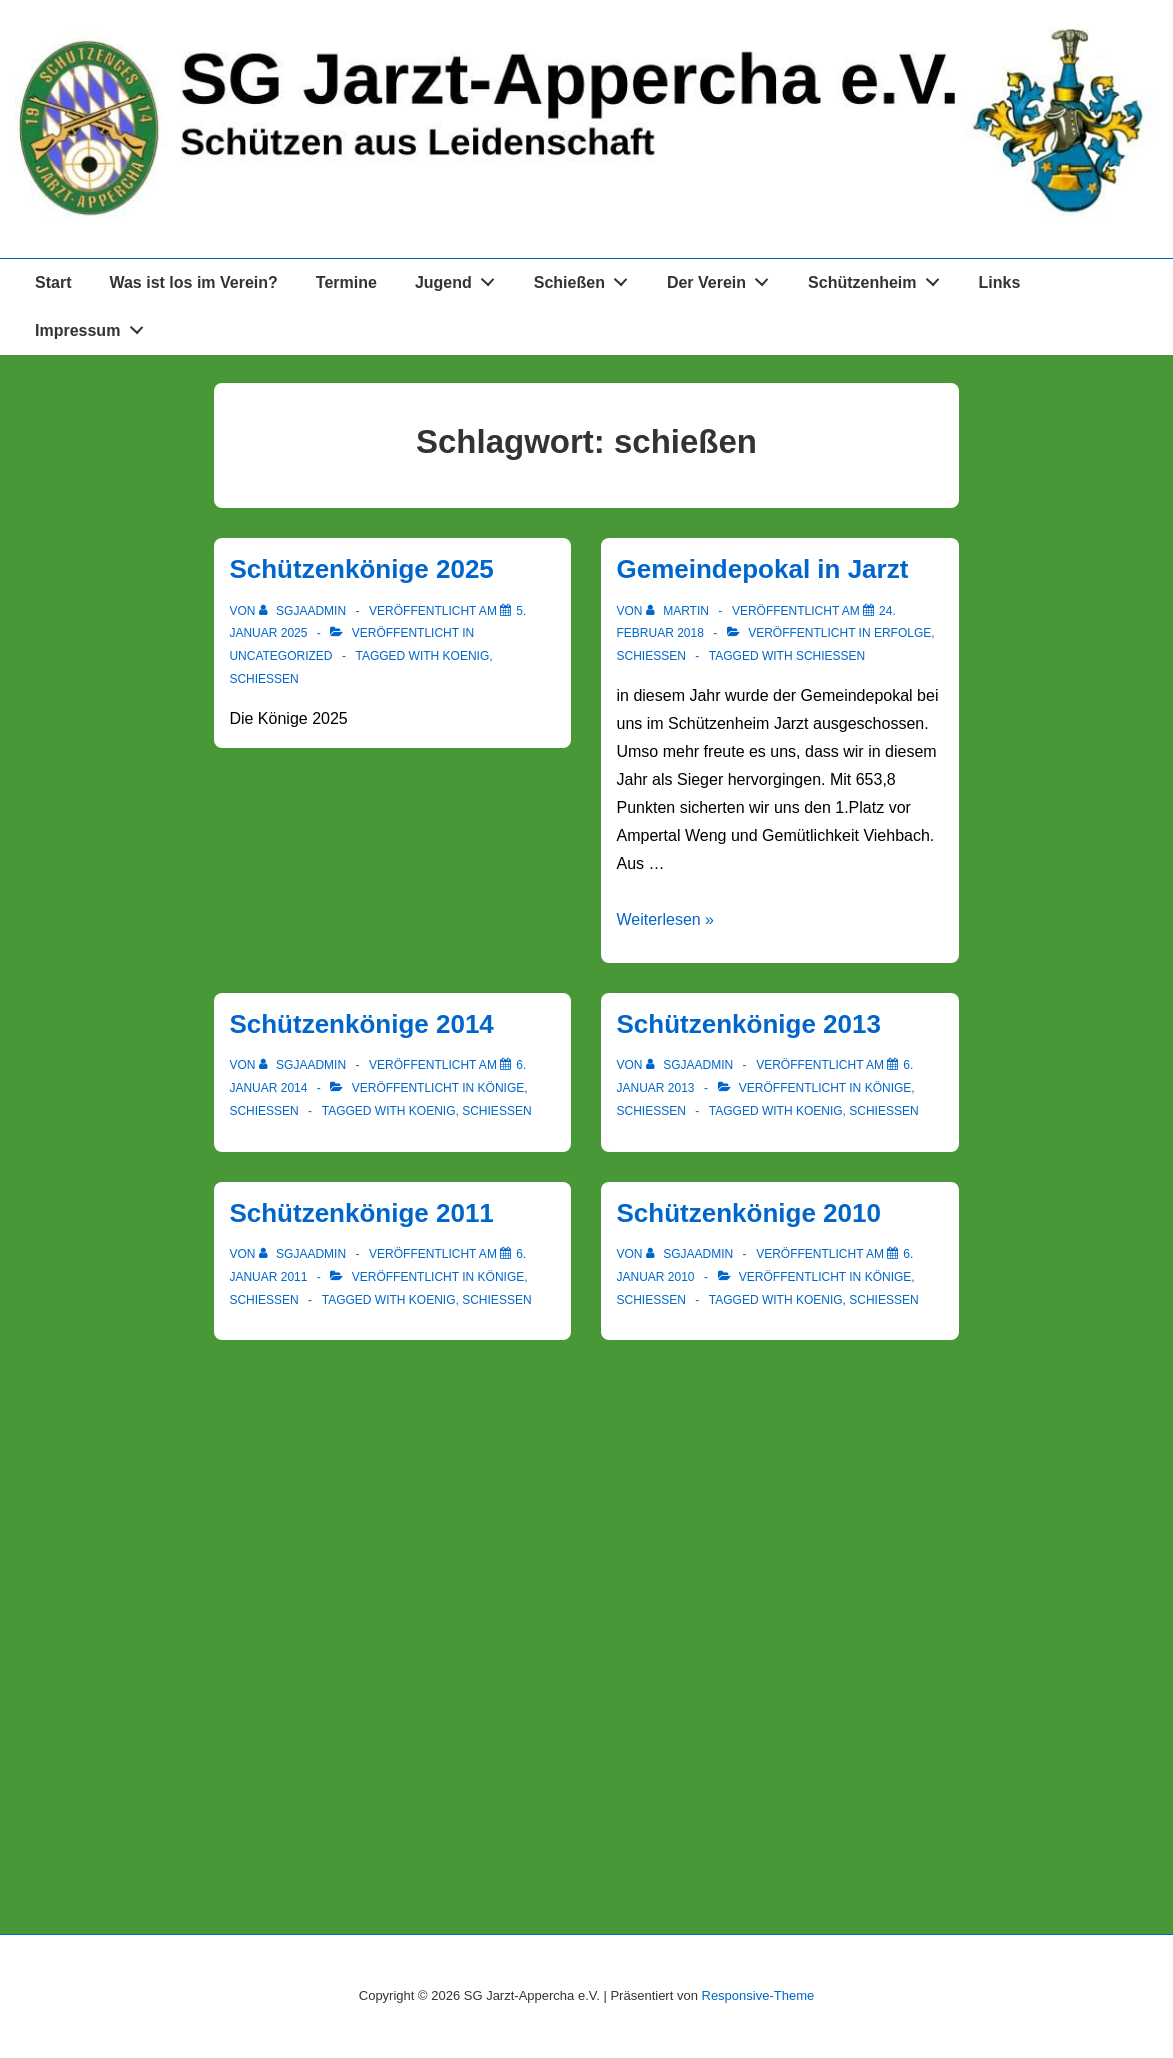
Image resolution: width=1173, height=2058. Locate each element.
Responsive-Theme (758, 1995)
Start (53, 282)
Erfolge (902, 633)
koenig (466, 656)
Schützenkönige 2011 (361, 1213)
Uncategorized (280, 656)
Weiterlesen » (665, 919)
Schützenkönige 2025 (361, 569)
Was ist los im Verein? (193, 282)
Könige (501, 1088)
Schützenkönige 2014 (361, 1024)
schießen (263, 679)
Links (1000, 282)
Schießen (586, 279)
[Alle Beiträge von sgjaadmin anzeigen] (304, 611)
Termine (346, 282)
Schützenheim (879, 279)
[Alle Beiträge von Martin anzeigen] (679, 611)
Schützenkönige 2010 (748, 1213)
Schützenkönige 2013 (748, 1024)
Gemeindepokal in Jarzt (762, 569)
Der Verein (723, 279)
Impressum (94, 327)
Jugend (460, 279)
